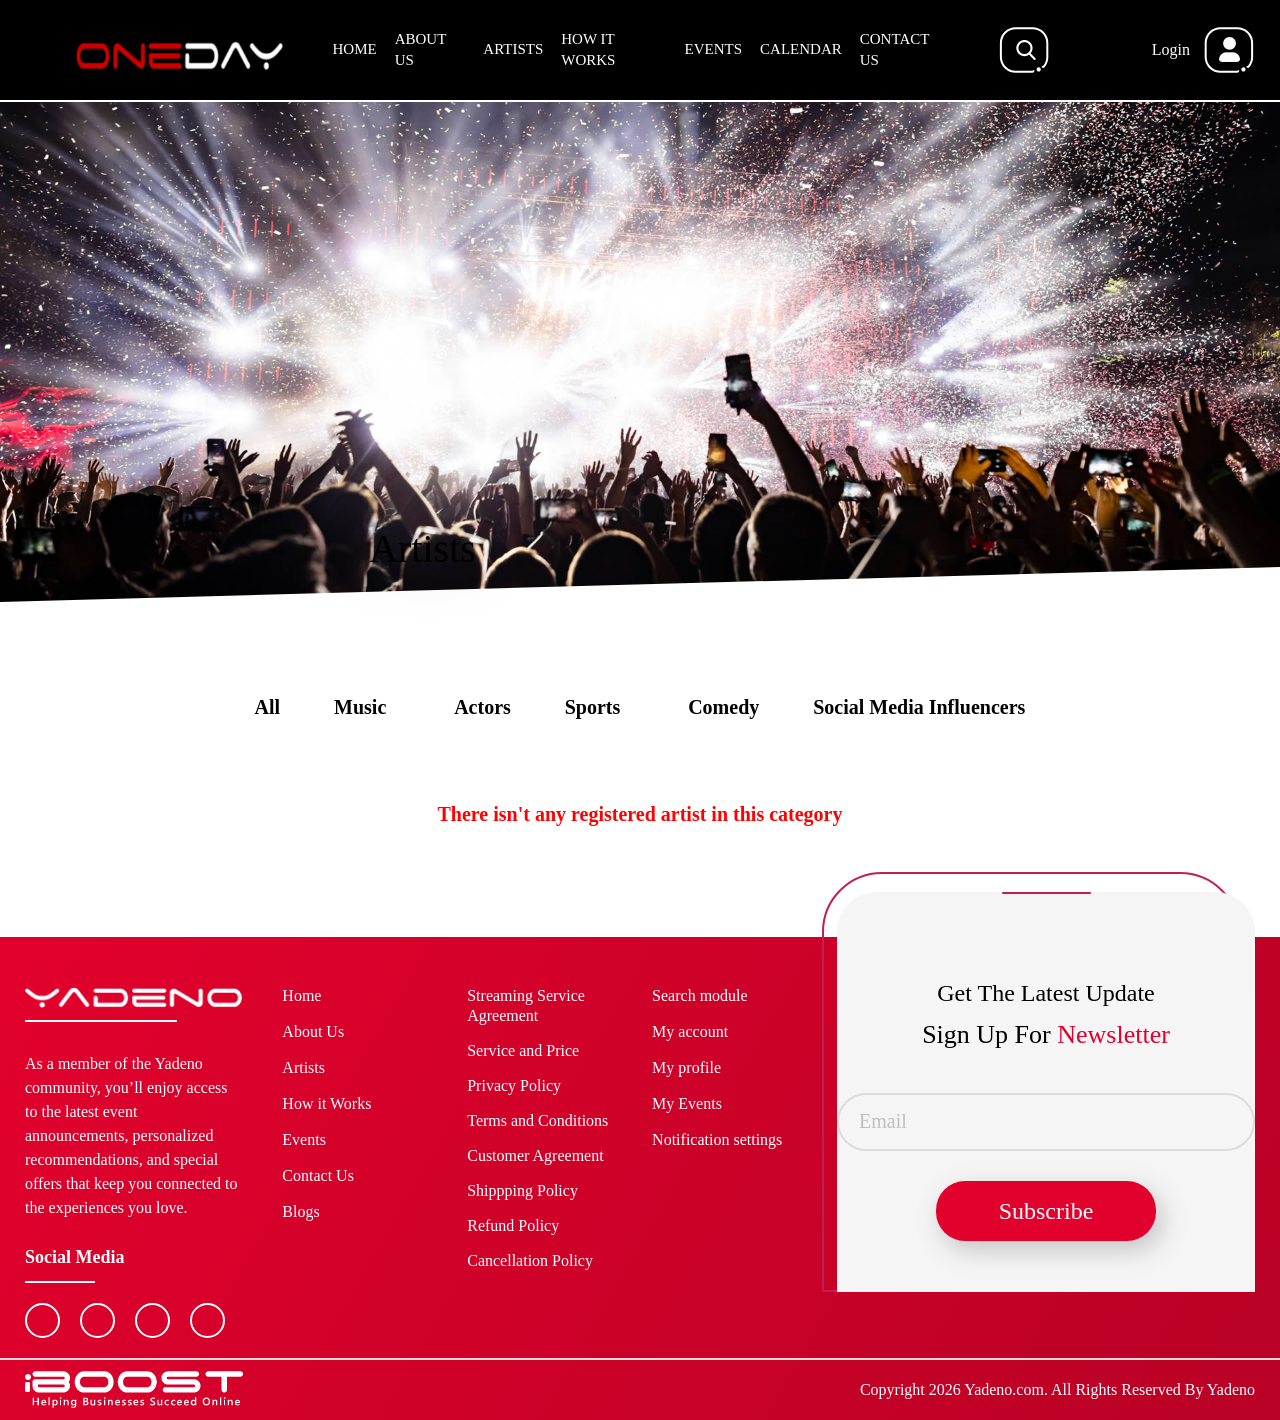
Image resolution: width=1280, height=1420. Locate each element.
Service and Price (523, 1050)
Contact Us (894, 49)
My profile (686, 1067)
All (268, 707)
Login (1171, 49)
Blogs (300, 1211)
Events (714, 49)
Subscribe (1046, 1211)
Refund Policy (513, 1225)
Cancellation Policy (530, 1260)
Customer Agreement (535, 1155)
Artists (513, 49)
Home (355, 49)
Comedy (723, 707)
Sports (593, 707)
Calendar (801, 49)
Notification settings (717, 1139)
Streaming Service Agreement (526, 1005)
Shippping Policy (522, 1190)
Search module (700, 995)
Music (360, 707)
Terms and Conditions (537, 1120)
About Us (420, 49)
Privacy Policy (514, 1085)
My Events (687, 1103)
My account (690, 1031)
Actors (482, 707)
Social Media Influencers (919, 707)
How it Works (588, 49)
